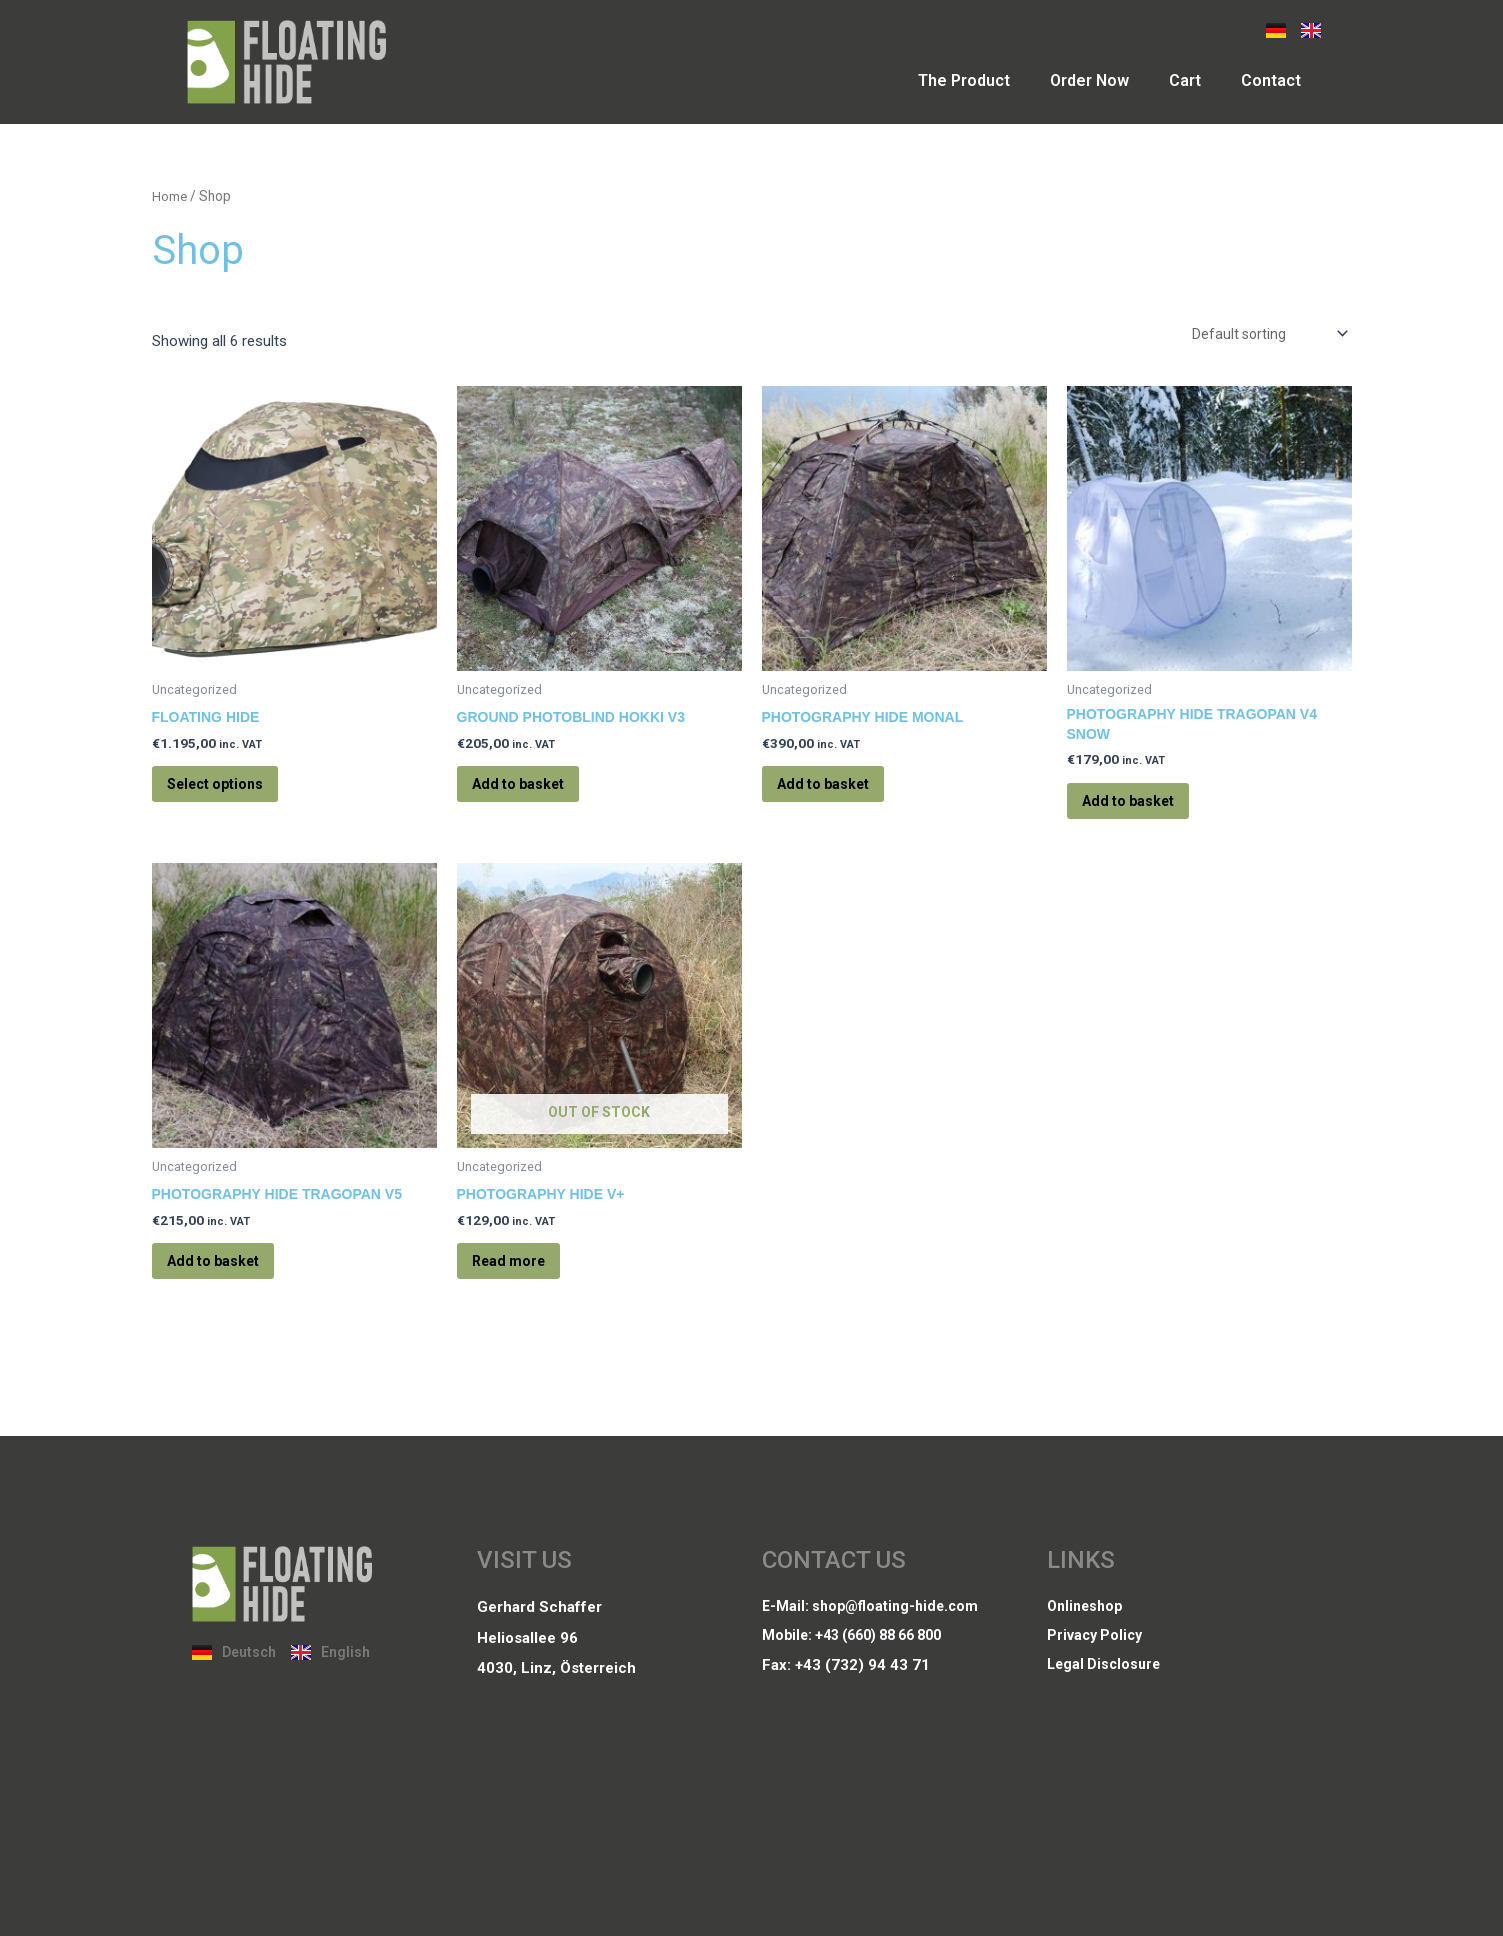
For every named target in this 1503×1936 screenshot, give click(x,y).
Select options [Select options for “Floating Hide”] (233, 794)
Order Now (1089, 80)
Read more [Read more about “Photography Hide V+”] (525, 1290)
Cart (1185, 80)
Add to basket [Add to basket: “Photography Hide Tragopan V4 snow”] (1146, 814)
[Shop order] (1263, 335)
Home (170, 196)
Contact (1271, 80)
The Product (964, 80)
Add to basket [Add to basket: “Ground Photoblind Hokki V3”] (536, 794)
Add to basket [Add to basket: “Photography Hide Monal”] (841, 794)
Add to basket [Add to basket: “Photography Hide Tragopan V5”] (231, 1290)
